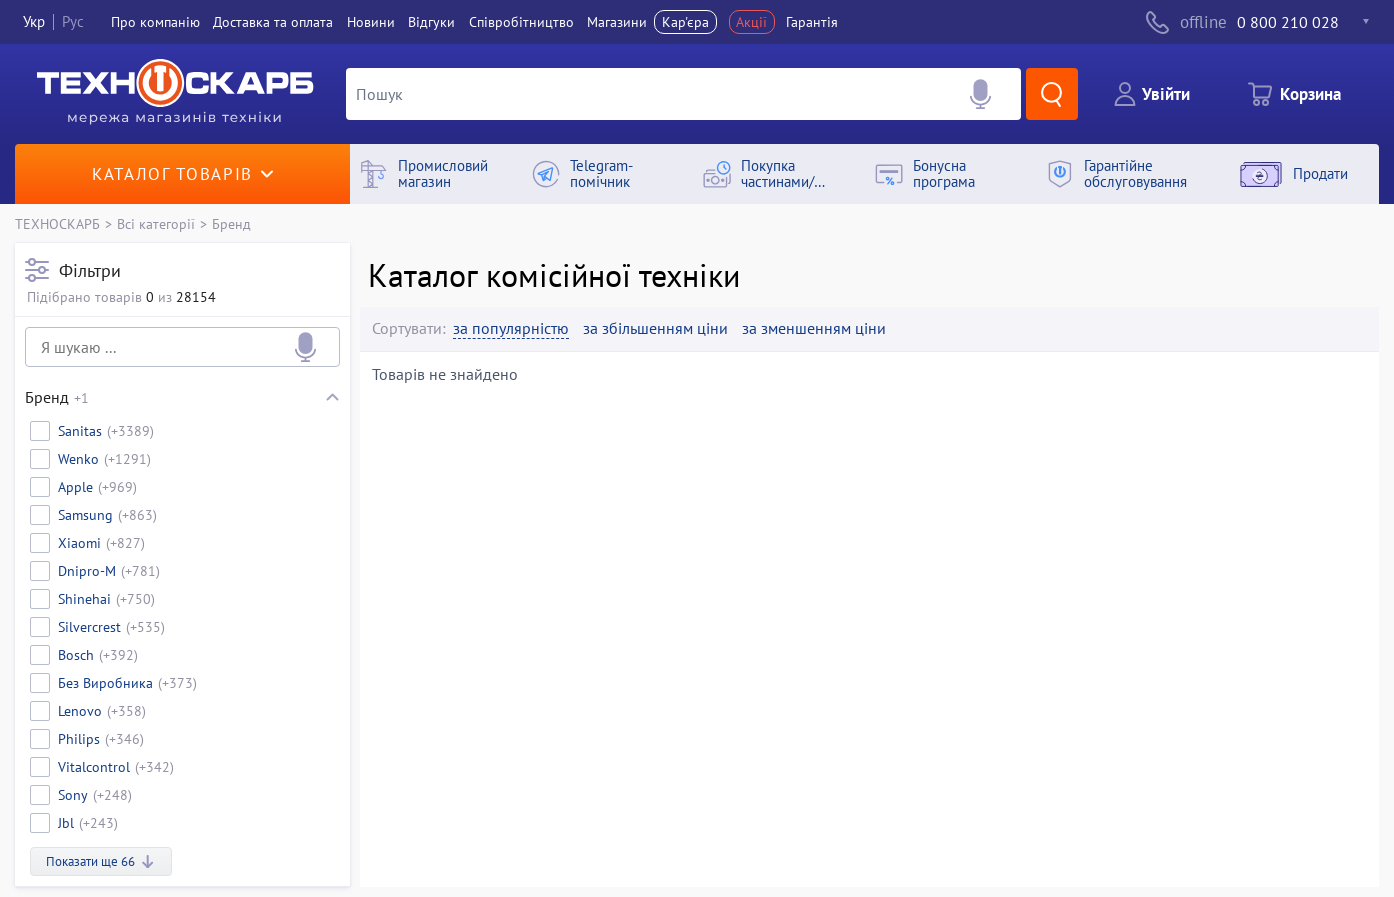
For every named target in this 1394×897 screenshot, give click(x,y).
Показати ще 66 (101, 861)
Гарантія (812, 22)
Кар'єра (685, 22)
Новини (371, 22)
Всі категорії (156, 223)
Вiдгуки (431, 22)
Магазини (617, 22)
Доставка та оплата (273, 22)
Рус (73, 21)
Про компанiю (155, 22)
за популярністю (511, 328)
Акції (751, 22)
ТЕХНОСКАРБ (57, 223)
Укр (34, 21)
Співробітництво (521, 22)
